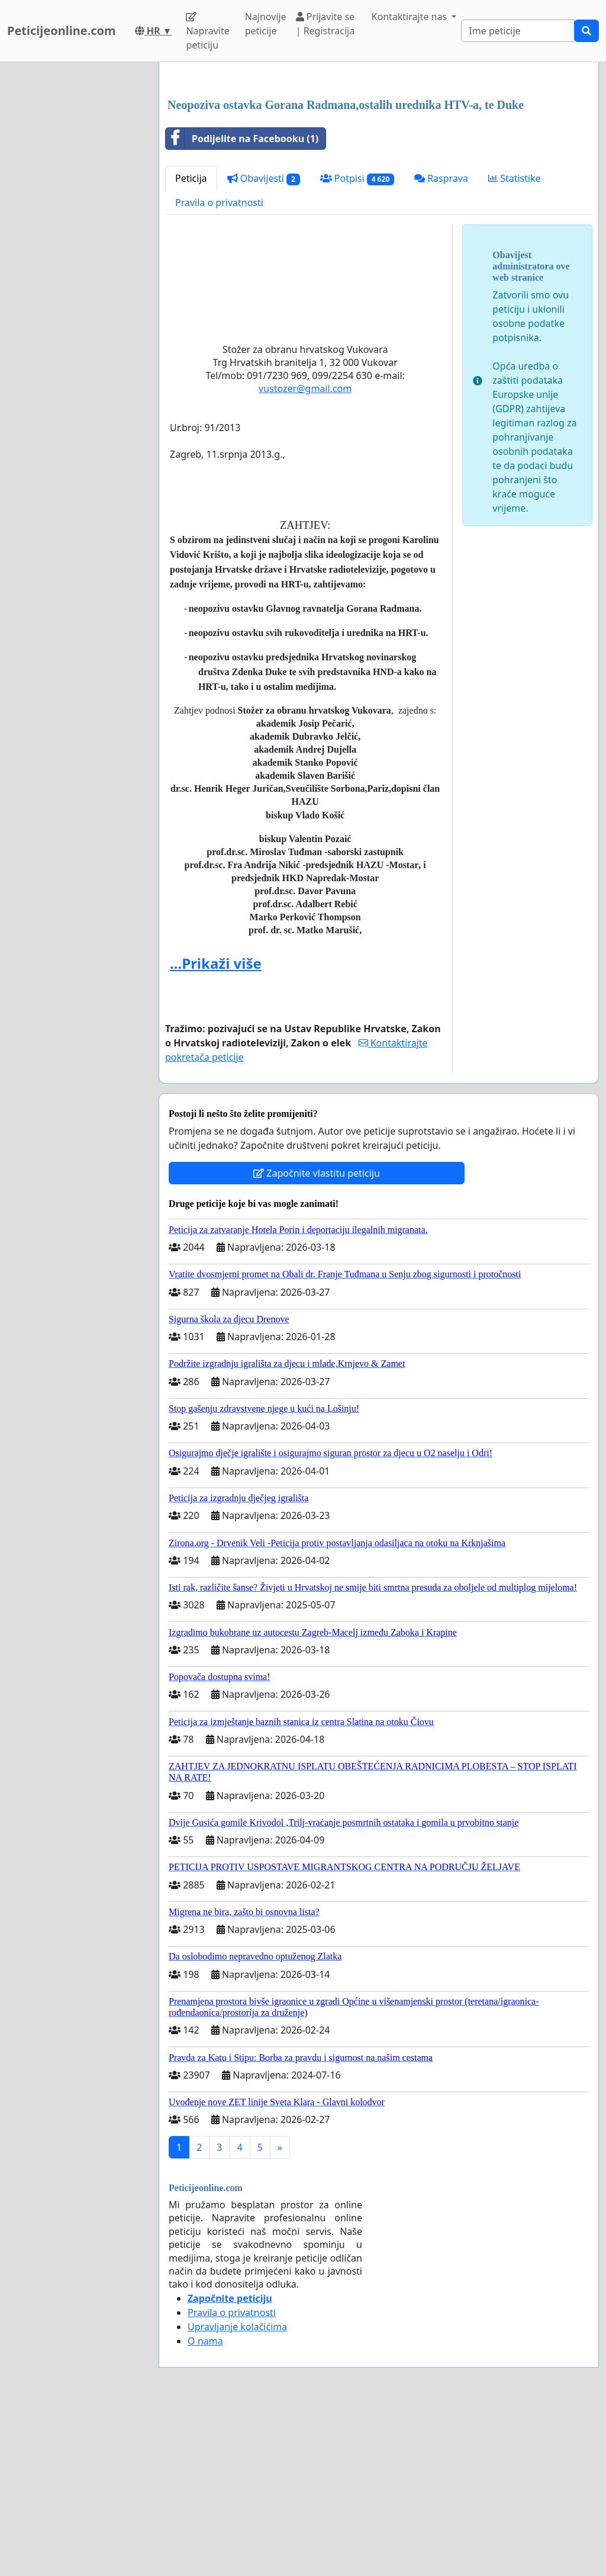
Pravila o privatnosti (219, 368)
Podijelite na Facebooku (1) (242, 304)
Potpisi (357, 344)
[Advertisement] (378, 164)
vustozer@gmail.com (305, 554)
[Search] (518, 31)
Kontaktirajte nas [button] (411, 16)
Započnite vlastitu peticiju (316, 1338)
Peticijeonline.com (61, 30)
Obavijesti (263, 344)
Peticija (191, 344)
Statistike (514, 344)
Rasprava (441, 344)
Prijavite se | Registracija (325, 23)
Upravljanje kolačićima (237, 2492)
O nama (205, 2506)
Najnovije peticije (265, 23)
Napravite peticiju (207, 32)
